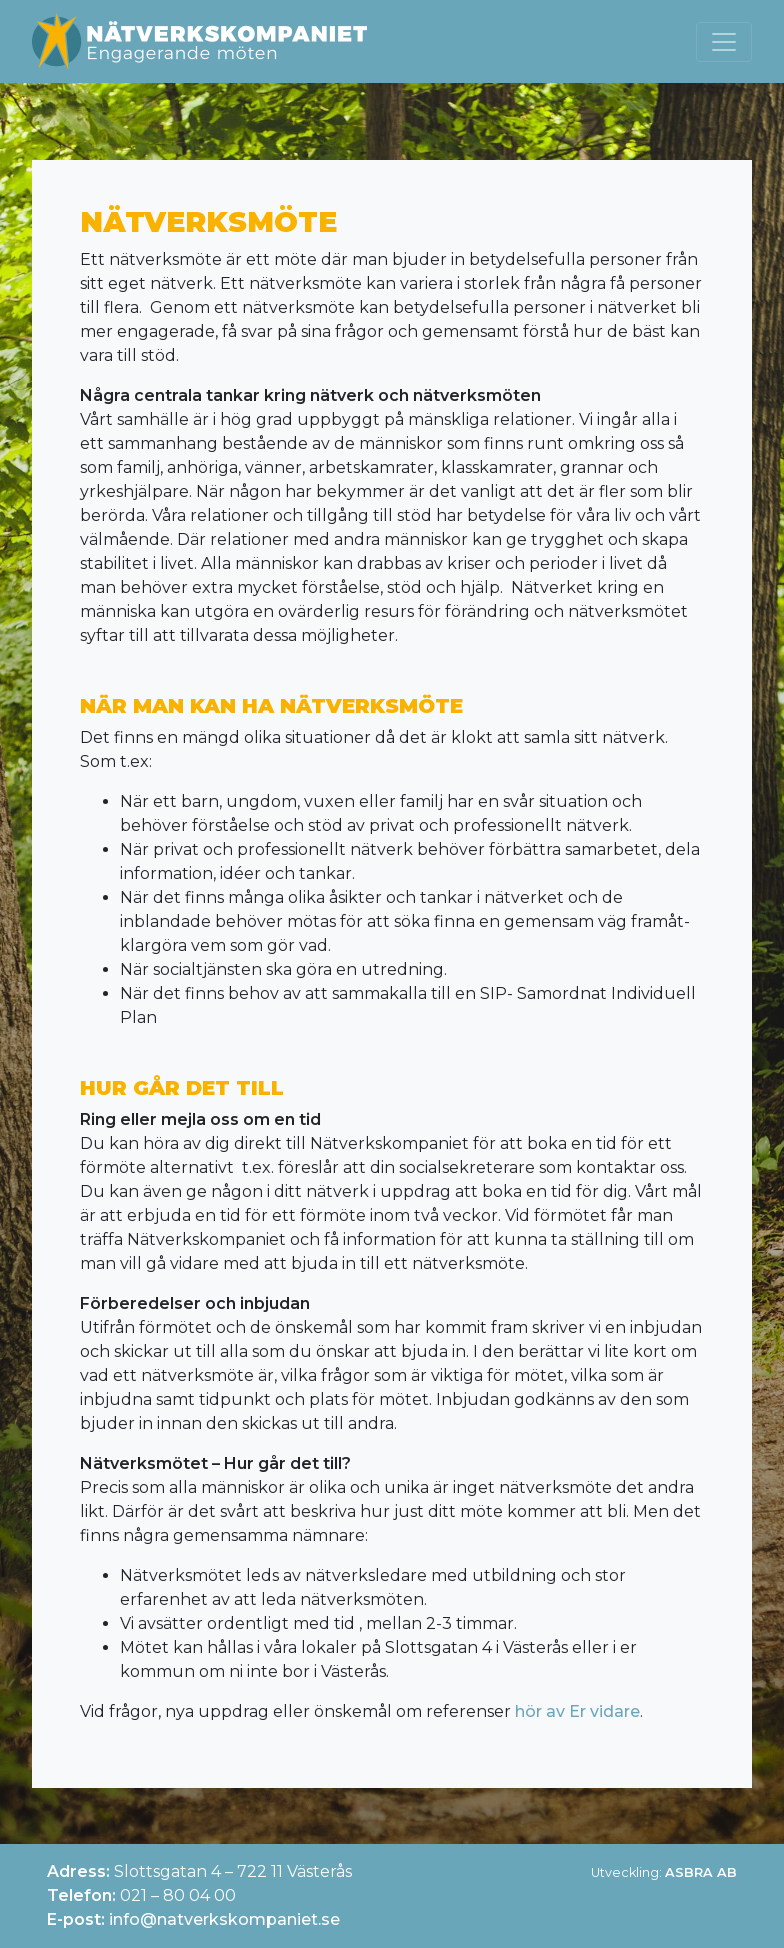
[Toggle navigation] (724, 42)
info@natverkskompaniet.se (224, 1919)
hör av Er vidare (577, 1711)
